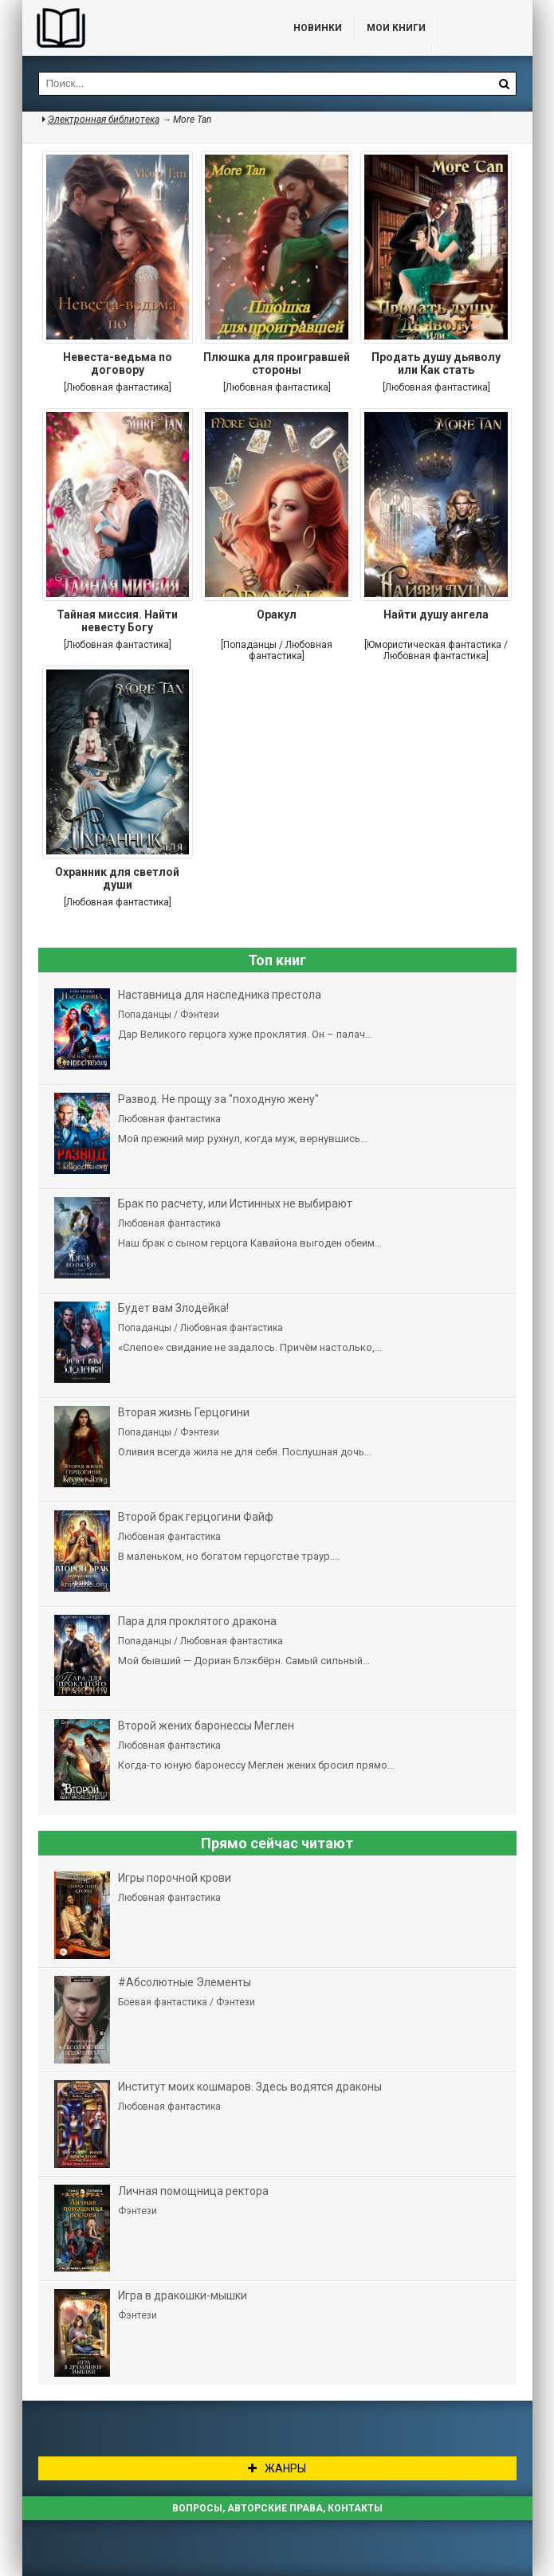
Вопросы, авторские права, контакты (277, 2508)
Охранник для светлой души (117, 878)
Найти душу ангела (436, 614)
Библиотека (141, 28)
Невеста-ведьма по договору (117, 363)
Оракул (277, 614)
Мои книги (396, 27)
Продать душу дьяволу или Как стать (436, 363)
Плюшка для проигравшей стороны (276, 363)
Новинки (317, 27)
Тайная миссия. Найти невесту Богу (117, 621)
